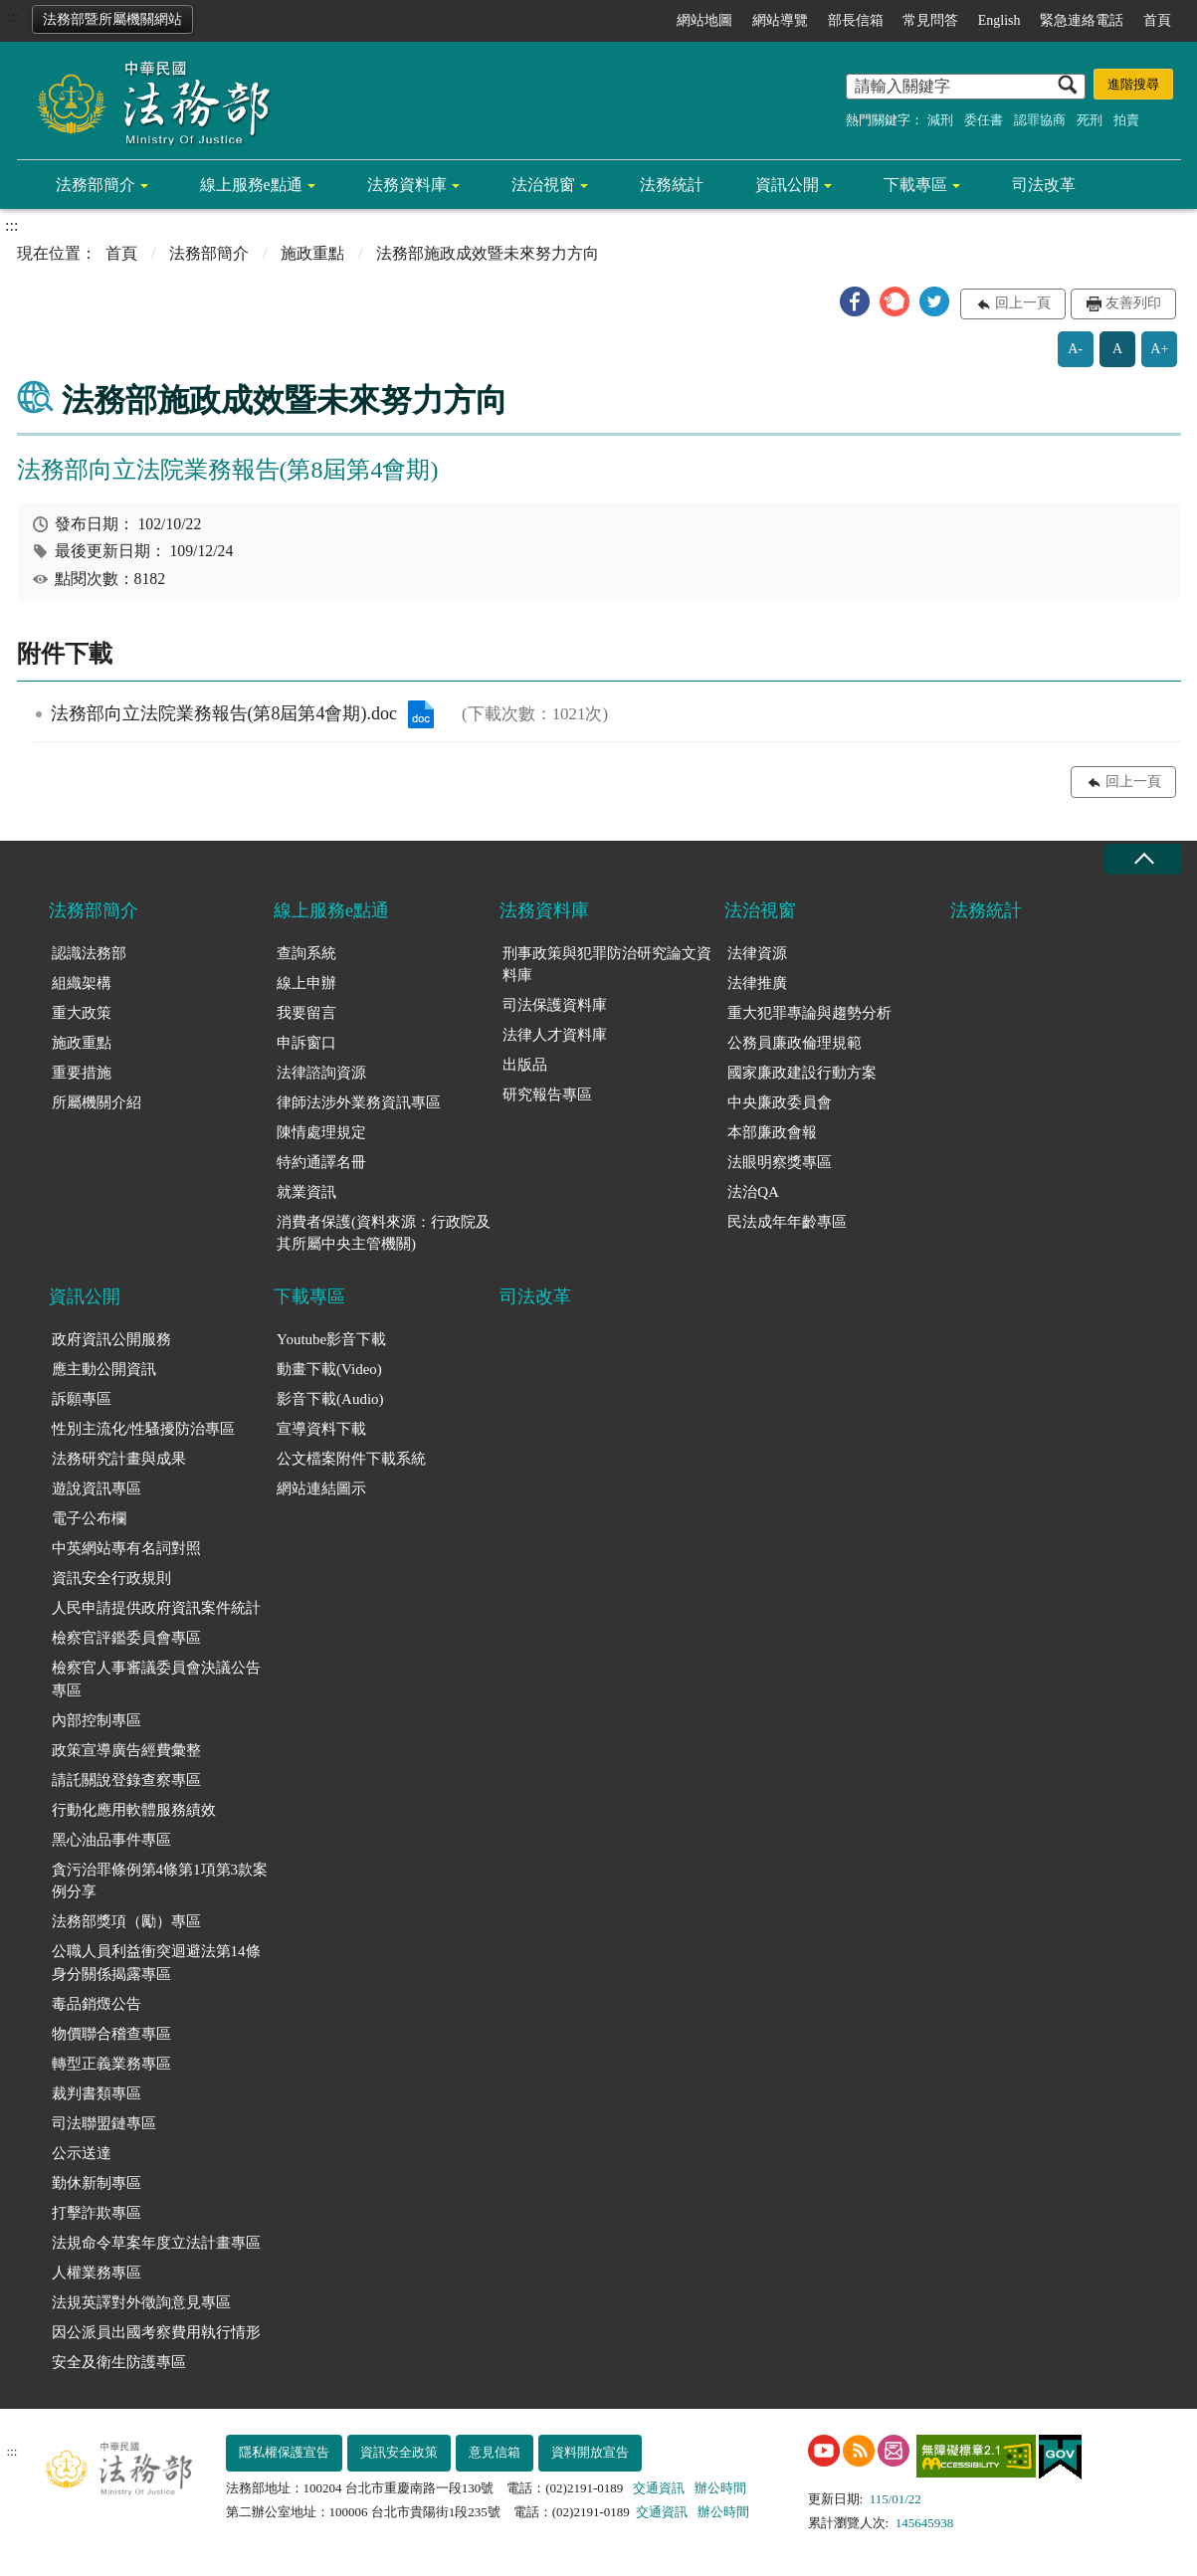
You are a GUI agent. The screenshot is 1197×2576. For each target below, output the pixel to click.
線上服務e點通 (251, 184)
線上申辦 (306, 983)
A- (1075, 348)
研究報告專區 (547, 1094)
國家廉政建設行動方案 (802, 1073)
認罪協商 (1040, 119)
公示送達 (81, 2153)
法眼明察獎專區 (779, 1162)
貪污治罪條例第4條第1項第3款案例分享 (160, 1881)
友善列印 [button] (1133, 303)
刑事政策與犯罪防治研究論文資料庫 (606, 964)
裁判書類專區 (96, 2093)
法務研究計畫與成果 (119, 1459)
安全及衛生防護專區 (119, 2362)
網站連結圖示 (321, 1488)
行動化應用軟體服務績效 (134, 1810)
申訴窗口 (306, 1043)
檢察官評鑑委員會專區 (126, 1638)
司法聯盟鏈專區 (104, 2123)
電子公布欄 (89, 1518)
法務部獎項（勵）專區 (126, 1921)
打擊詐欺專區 (96, 2213)
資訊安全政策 (399, 2452)
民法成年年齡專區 (787, 1222)
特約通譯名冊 (321, 1162)
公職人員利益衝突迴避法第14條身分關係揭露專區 (156, 1962)
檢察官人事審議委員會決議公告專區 (156, 1679)
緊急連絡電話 (1081, 20)
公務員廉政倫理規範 (794, 1043)
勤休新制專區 (96, 2183)
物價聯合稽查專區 (111, 2034)
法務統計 (671, 184)
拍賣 (1126, 119)
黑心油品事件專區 (111, 1840)
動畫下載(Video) (329, 1369)
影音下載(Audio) (330, 1399)
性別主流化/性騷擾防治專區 (143, 1429)
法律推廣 (757, 983)
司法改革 (1044, 184)
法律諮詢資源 (321, 1073)
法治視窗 (543, 184)
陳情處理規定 (321, 1132)
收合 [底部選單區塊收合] (1143, 859)
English (999, 20)
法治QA (753, 1192)
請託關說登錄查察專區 (126, 1780)
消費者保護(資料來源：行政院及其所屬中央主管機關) (384, 1233)
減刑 (940, 119)
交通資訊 (659, 2487)
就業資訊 (306, 1192)
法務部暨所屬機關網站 (112, 19)
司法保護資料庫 (554, 1005)
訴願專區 (81, 1399)
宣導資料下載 (321, 1429)
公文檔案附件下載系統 (351, 1459)
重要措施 (81, 1073)
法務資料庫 (407, 184)
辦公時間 (720, 2487)
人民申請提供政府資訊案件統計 (156, 1608)
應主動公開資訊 (104, 1369)
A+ (1159, 348)
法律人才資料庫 (554, 1035)
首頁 (1157, 20)
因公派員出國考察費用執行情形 (156, 2332)
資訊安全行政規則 (111, 1578)
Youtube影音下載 (331, 1339)
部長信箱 (856, 20)
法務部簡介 (95, 184)
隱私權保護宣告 (284, 2452)
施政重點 (312, 253)
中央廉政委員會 (779, 1102)
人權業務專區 (96, 2272)
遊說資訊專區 (96, 1488)
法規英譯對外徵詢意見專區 (141, 2302)
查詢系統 (306, 953)
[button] (855, 301)
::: (13, 16)
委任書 (983, 119)
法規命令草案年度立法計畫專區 (156, 2243)
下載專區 (915, 184)
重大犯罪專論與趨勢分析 (809, 1013)
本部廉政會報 (772, 1132)
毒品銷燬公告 (96, 2004)
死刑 (1089, 119)
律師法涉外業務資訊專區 (359, 1102)
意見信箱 (494, 2452)
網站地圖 (704, 20)
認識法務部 (89, 953)
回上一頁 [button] (1023, 303)
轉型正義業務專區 (111, 2064)
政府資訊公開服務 (111, 1339)
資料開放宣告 (590, 2452)
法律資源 (757, 953)
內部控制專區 (96, 1720)
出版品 (524, 1065)
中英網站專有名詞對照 (126, 1548)
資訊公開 (787, 184)
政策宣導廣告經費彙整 (126, 1750)
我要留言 (306, 1013)
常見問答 (930, 20)
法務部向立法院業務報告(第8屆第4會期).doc (421, 714)
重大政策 (81, 1013)
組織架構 (81, 983)
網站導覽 (780, 20)
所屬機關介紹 (96, 1102)
